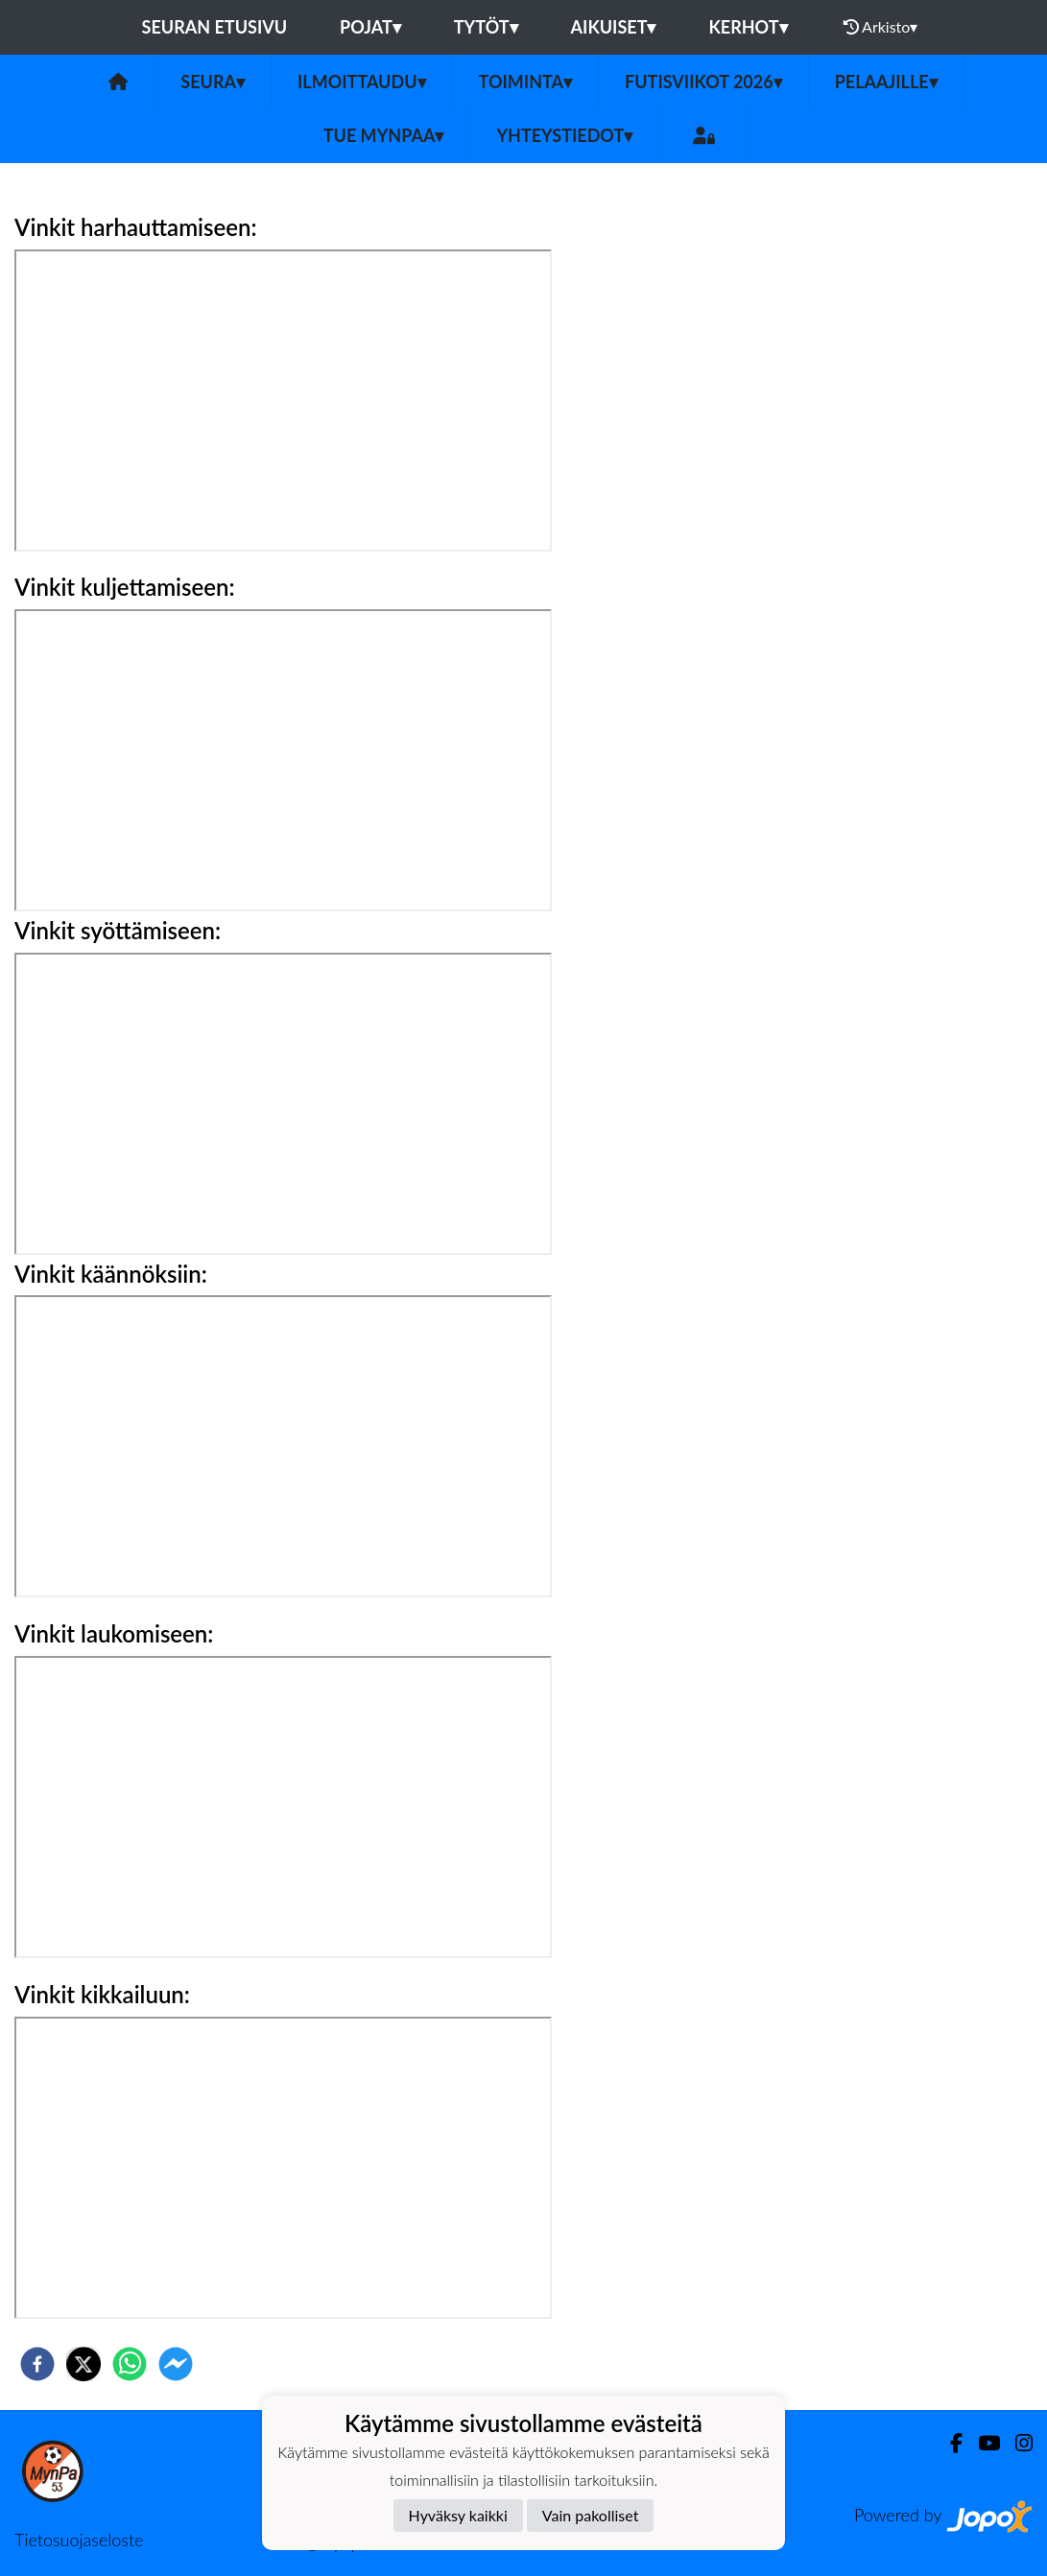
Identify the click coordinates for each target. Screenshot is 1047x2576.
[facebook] (37, 2364)
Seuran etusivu (215, 26)
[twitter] (83, 2364)
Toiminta (526, 81)
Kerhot (747, 26)
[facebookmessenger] (175, 2364)
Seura (212, 81)
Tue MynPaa (383, 135)
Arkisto (881, 26)
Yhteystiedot (564, 135)
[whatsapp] (129, 2364)
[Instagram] (1016, 2443)
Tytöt (486, 26)
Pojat (370, 26)
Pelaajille (886, 81)
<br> (283, 1807)
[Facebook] (949, 2443)
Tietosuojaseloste (78, 2539)
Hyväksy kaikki (458, 2515)
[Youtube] (981, 2443)
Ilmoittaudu (361, 81)
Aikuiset (613, 26)
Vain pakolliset (590, 2515)
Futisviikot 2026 (703, 81)
